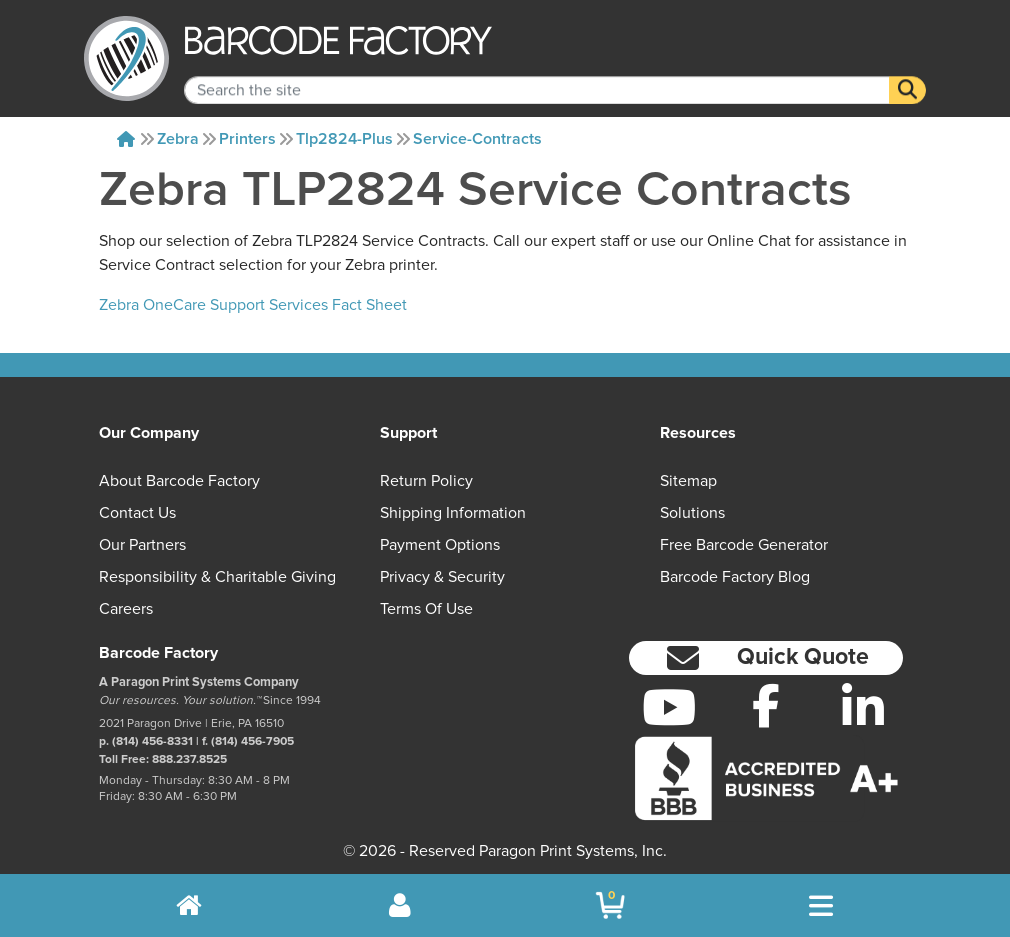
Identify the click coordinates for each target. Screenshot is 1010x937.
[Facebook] (766, 705)
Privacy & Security (442, 577)
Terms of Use (426, 609)
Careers (126, 609)
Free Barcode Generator (744, 545)
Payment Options (440, 545)
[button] (766, 658)
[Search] (907, 76)
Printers (247, 139)
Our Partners (142, 545)
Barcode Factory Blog (735, 577)
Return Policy (426, 481)
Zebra (178, 139)
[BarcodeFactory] (126, 58)
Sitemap (688, 481)
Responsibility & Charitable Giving (217, 577)
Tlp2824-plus (344, 139)
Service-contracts (477, 139)
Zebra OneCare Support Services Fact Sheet (253, 305)
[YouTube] (669, 707)
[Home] (126, 139)
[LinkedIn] (862, 707)
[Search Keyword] (536, 76)
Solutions (692, 513)
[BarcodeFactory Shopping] (610, 905)
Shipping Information (453, 513)
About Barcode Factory (179, 481)
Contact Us (137, 513)
